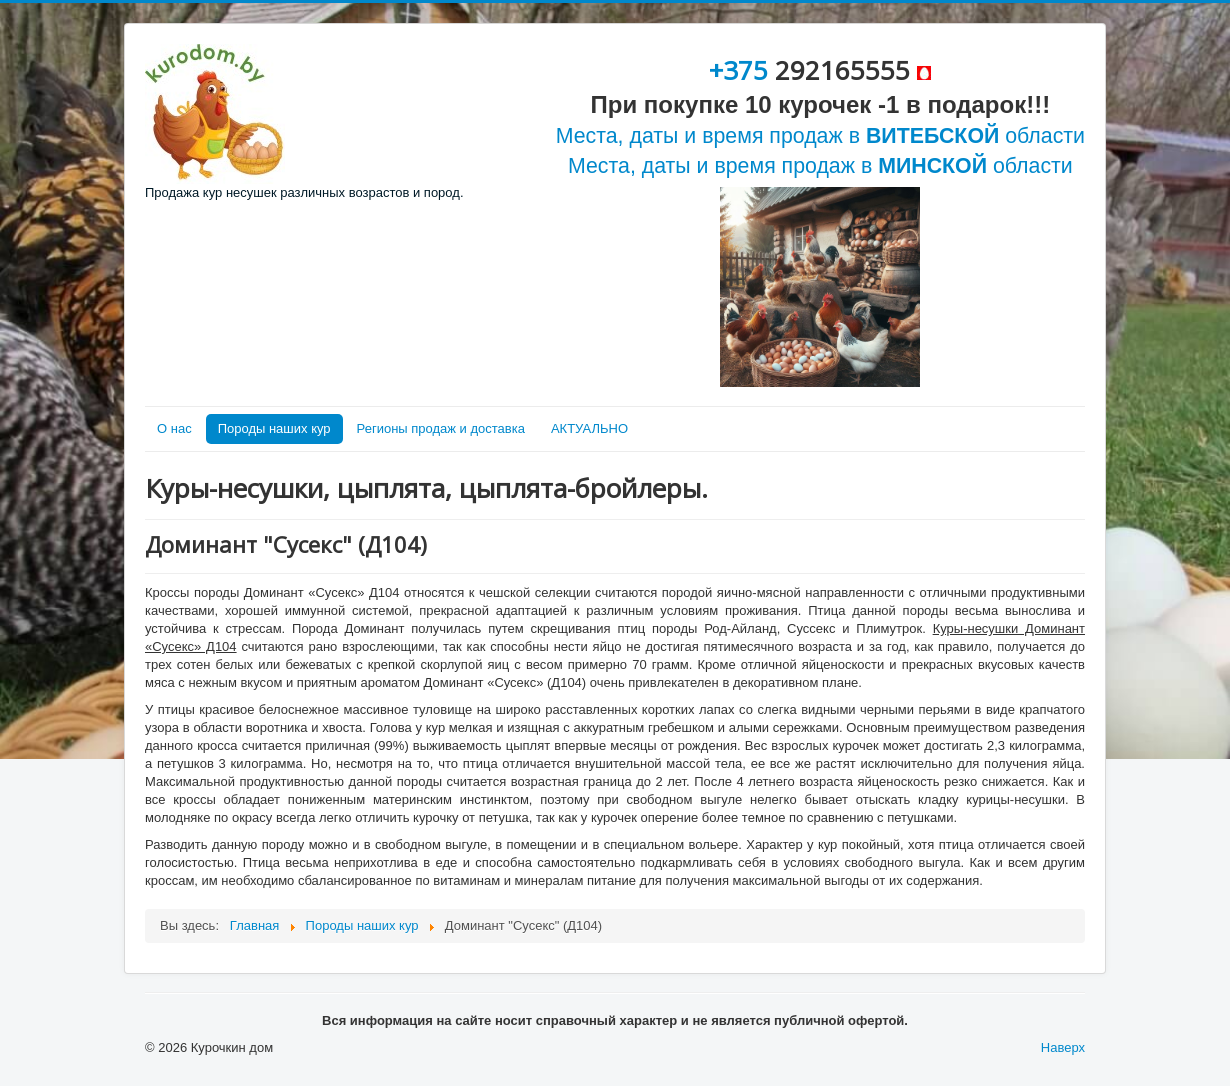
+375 (742, 70)
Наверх (1063, 1047)
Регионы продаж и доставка (441, 428)
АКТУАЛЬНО (589, 428)
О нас (174, 428)
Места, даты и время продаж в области (820, 136)
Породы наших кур (274, 428)
